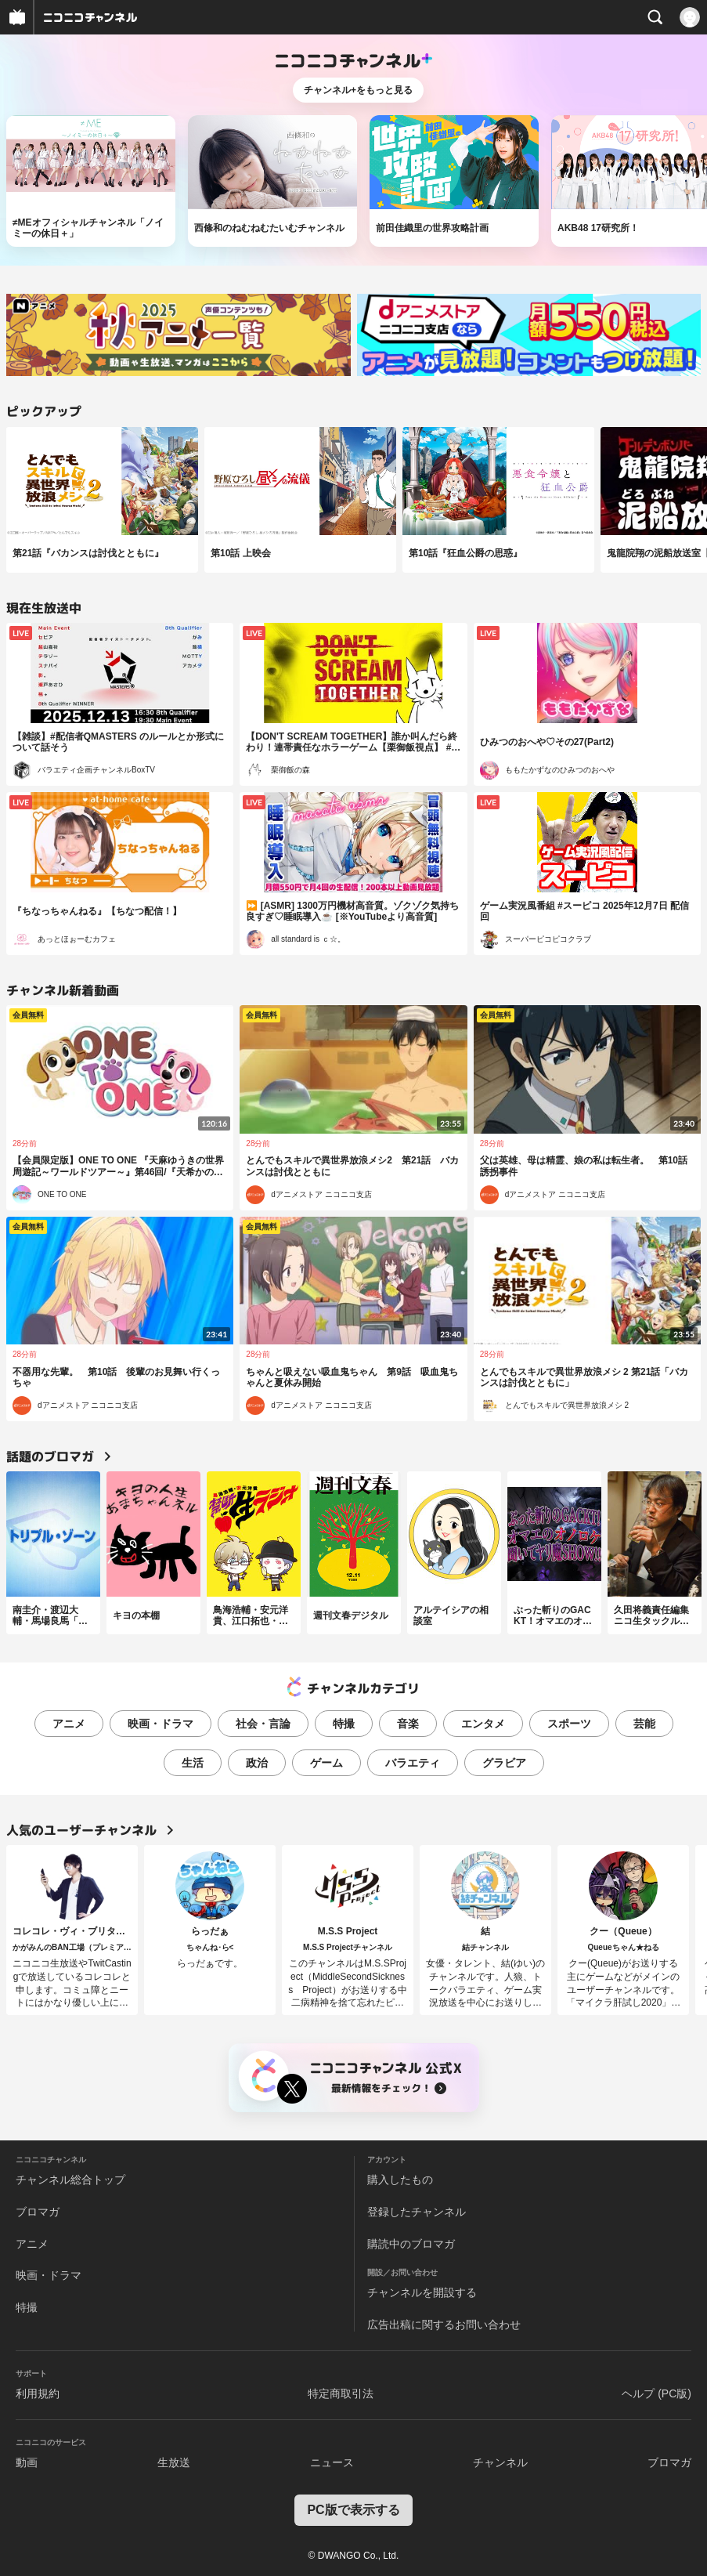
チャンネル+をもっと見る (358, 90)
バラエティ (412, 1763)
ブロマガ (38, 2211)
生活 (193, 1763)
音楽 (408, 1723)
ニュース (332, 2462)
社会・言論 (263, 1723)
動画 (27, 2462)
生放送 (173, 2462)
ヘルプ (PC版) (656, 2393)
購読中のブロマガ (411, 2244)
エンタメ (483, 1723)
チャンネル (500, 2462)
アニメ (68, 1723)
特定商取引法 (340, 2393)
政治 (257, 1763)
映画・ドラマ (160, 1723)
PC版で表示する (353, 2509)
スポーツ (569, 1723)
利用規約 (38, 2393)
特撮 (344, 1723)
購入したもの (400, 2179)
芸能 (644, 1723)
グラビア (504, 1763)
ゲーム (326, 1763)
